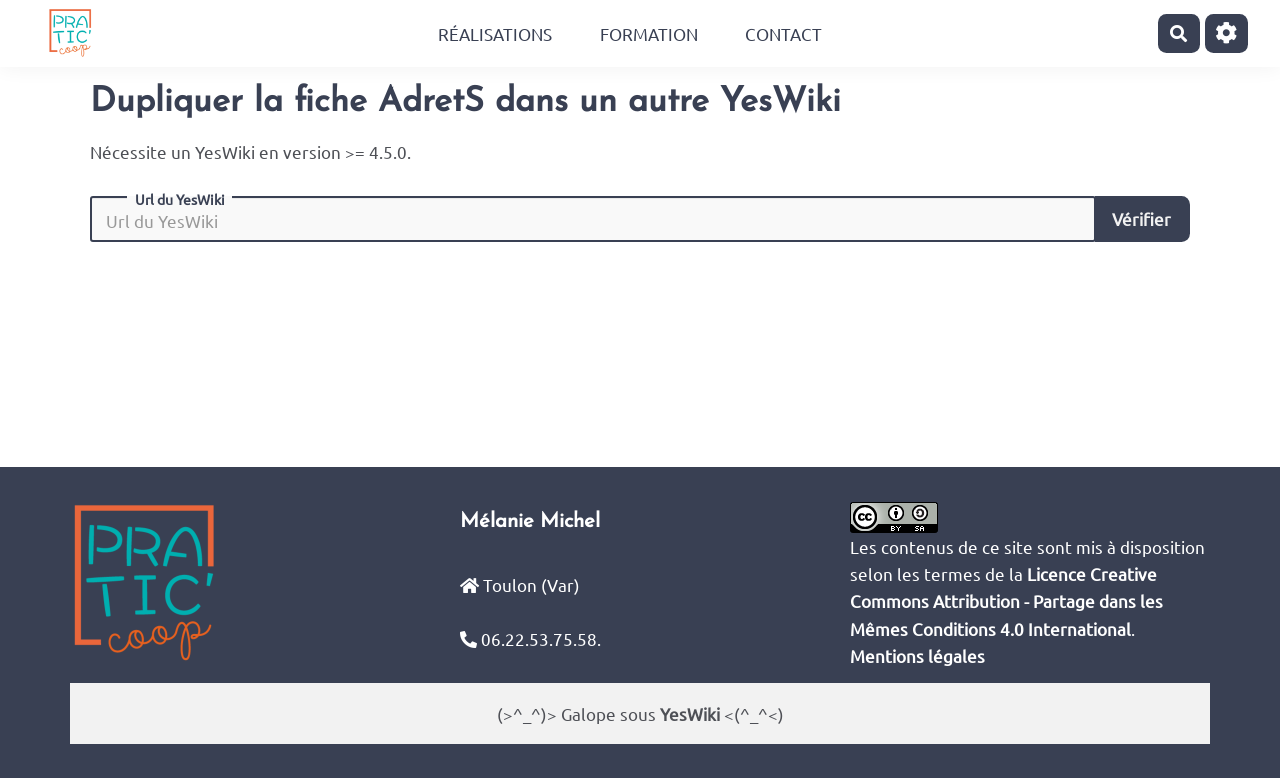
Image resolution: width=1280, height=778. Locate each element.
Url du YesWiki (180, 199)
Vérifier (1141, 218)
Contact (783, 33)
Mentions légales (917, 655)
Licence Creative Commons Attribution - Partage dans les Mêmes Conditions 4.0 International (1006, 600)
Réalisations (495, 33)
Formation (649, 33)
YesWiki (690, 713)
